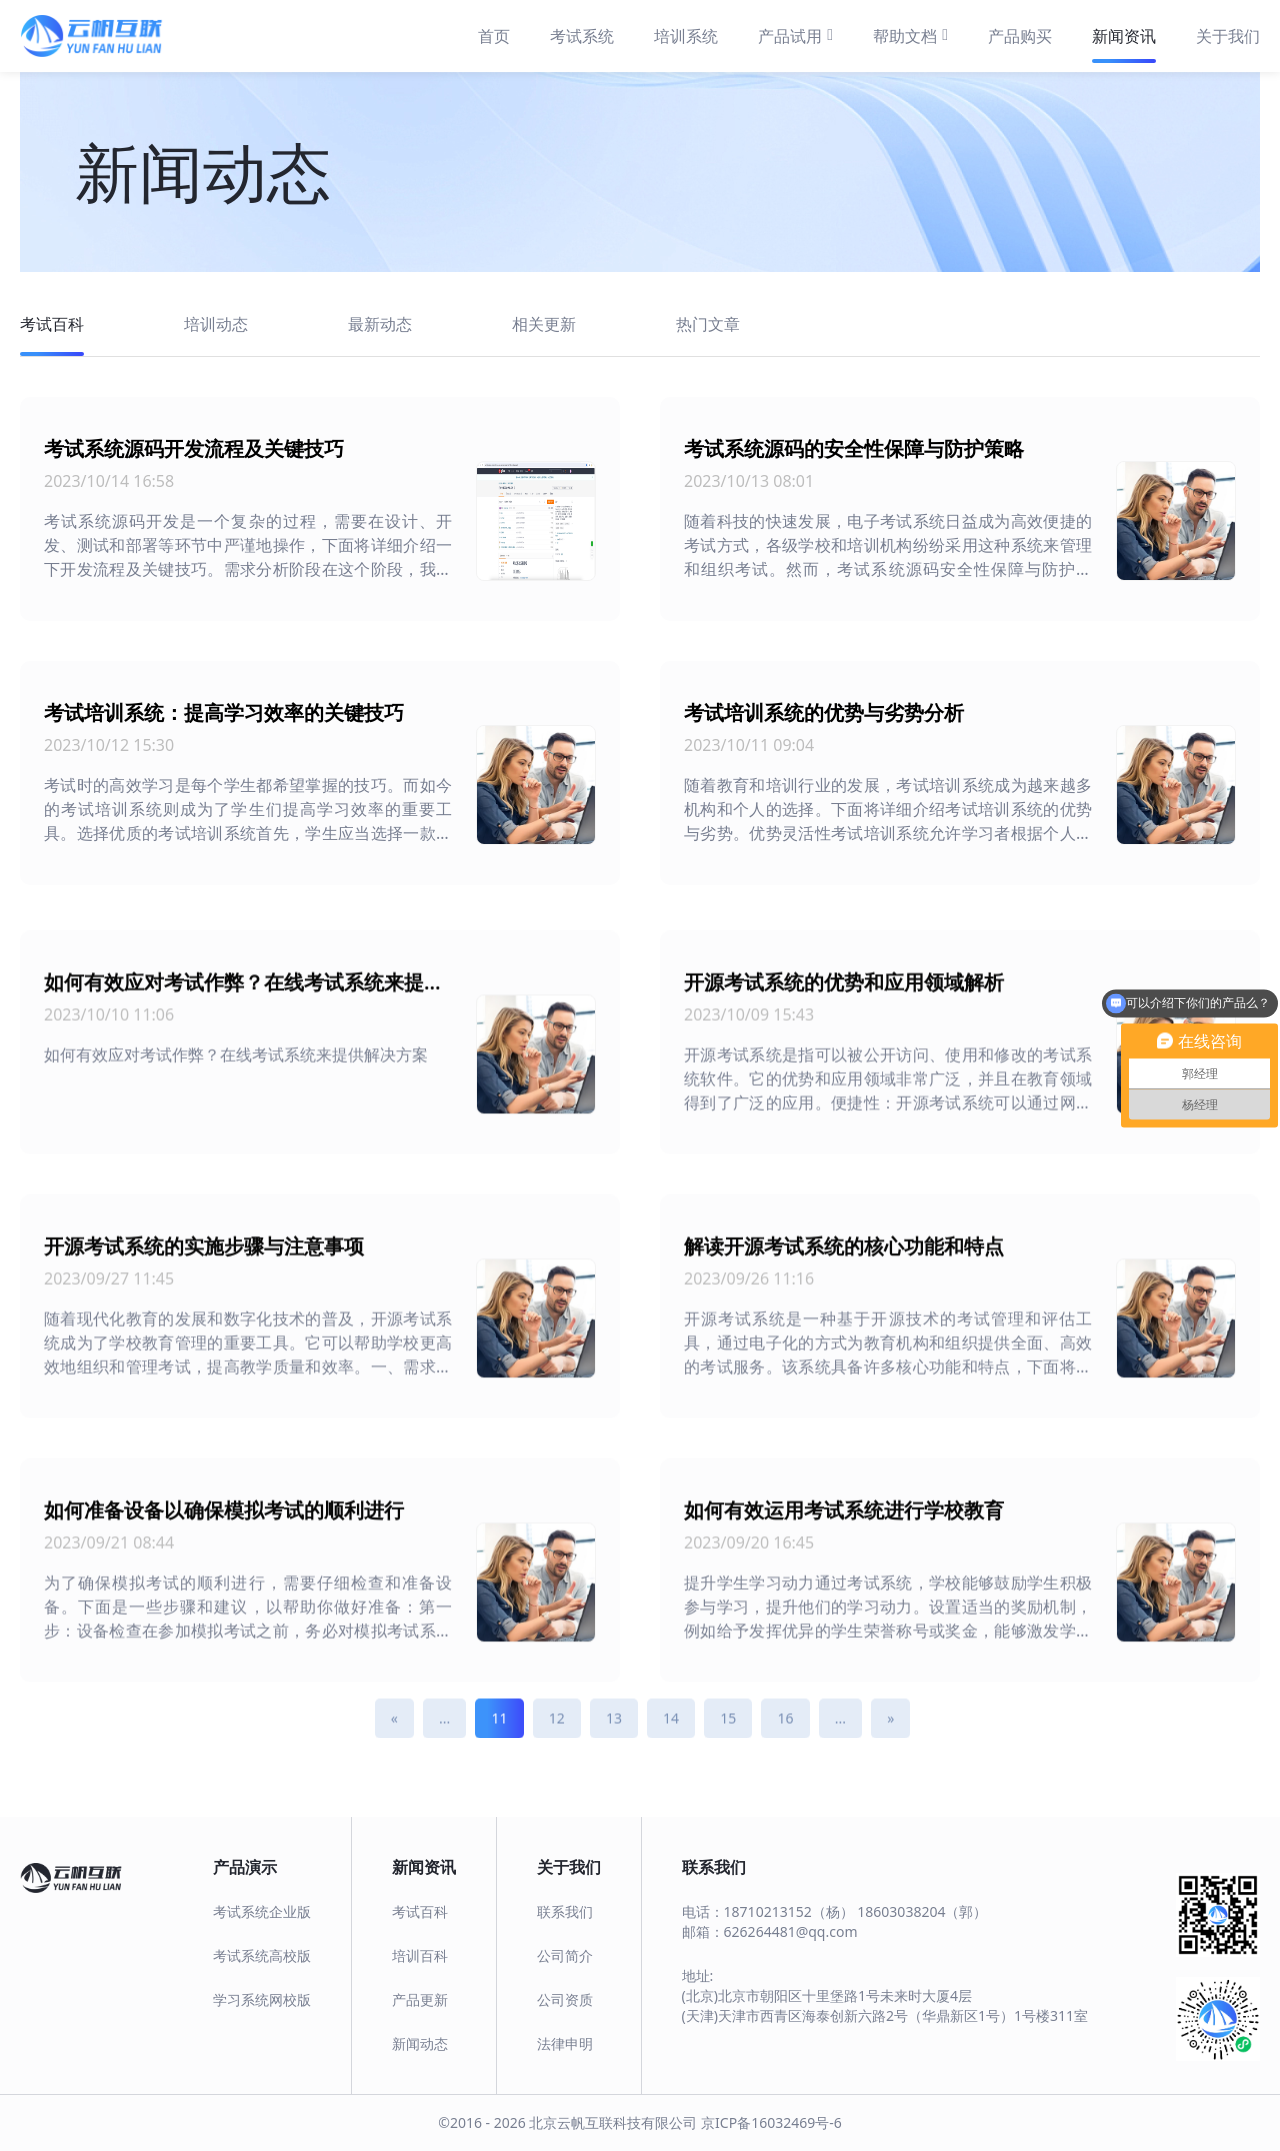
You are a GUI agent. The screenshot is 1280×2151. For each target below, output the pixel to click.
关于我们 (1228, 36)
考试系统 (582, 36)
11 (499, 1747)
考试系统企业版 (262, 1911)
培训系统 (686, 36)
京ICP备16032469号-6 (771, 2122)
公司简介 (565, 1955)
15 (728, 1747)
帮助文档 (910, 35)
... (444, 1747)
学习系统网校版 (262, 1999)
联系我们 (565, 1911)
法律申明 (565, 2043)
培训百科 (420, 1955)
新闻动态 (420, 2043)
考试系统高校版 (262, 1955)
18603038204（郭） (922, 1911)
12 (557, 1747)
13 (614, 1747)
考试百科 (420, 1911)
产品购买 (1020, 36)
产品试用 (795, 35)
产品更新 (420, 1999)
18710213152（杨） (789, 1911)
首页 (494, 36)
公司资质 (565, 1999)
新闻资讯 (1124, 36)
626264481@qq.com (791, 1931)
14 (671, 1747)
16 (785, 1747)
